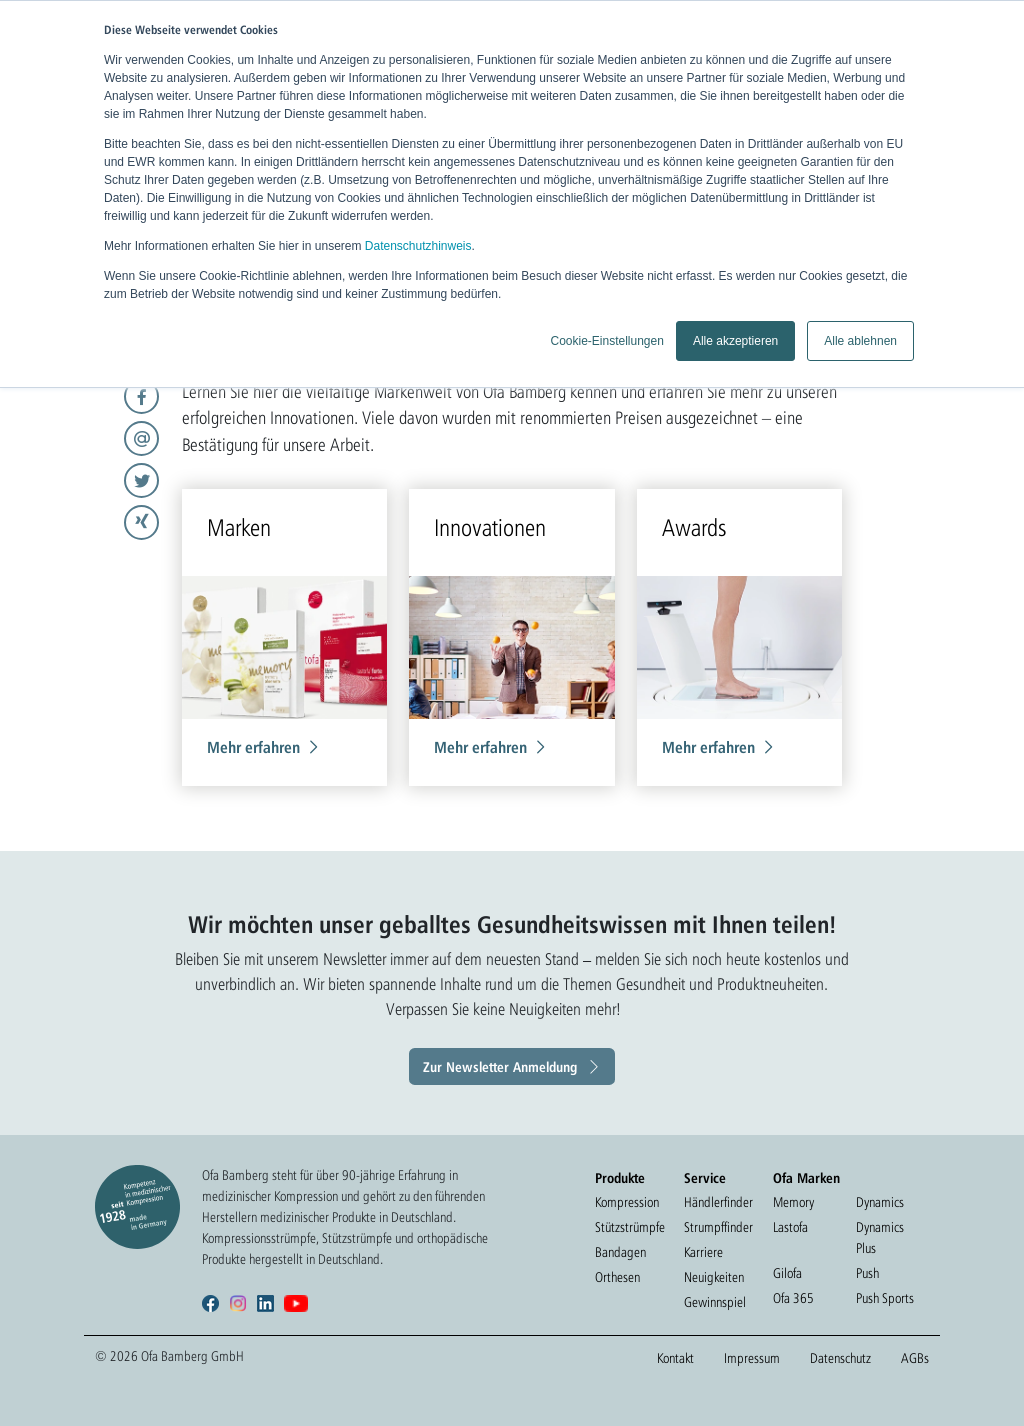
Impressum (752, 1358)
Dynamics (880, 1202)
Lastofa (790, 1227)
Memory (793, 1202)
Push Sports (885, 1298)
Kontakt (675, 1358)
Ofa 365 (793, 1298)
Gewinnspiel (715, 1302)
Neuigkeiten (714, 1277)
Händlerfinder (718, 1202)
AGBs (915, 1358)
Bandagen (620, 1252)
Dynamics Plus (880, 1237)
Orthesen (617, 1277)
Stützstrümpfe (630, 1227)
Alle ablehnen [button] (860, 341)
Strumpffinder (718, 1227)
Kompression (627, 1202)
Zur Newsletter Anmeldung (500, 1066)
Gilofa (787, 1273)
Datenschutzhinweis (418, 246)
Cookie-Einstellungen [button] (606, 341)
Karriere (703, 1252)
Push (867, 1273)
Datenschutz (840, 1358)
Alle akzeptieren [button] (735, 341)
